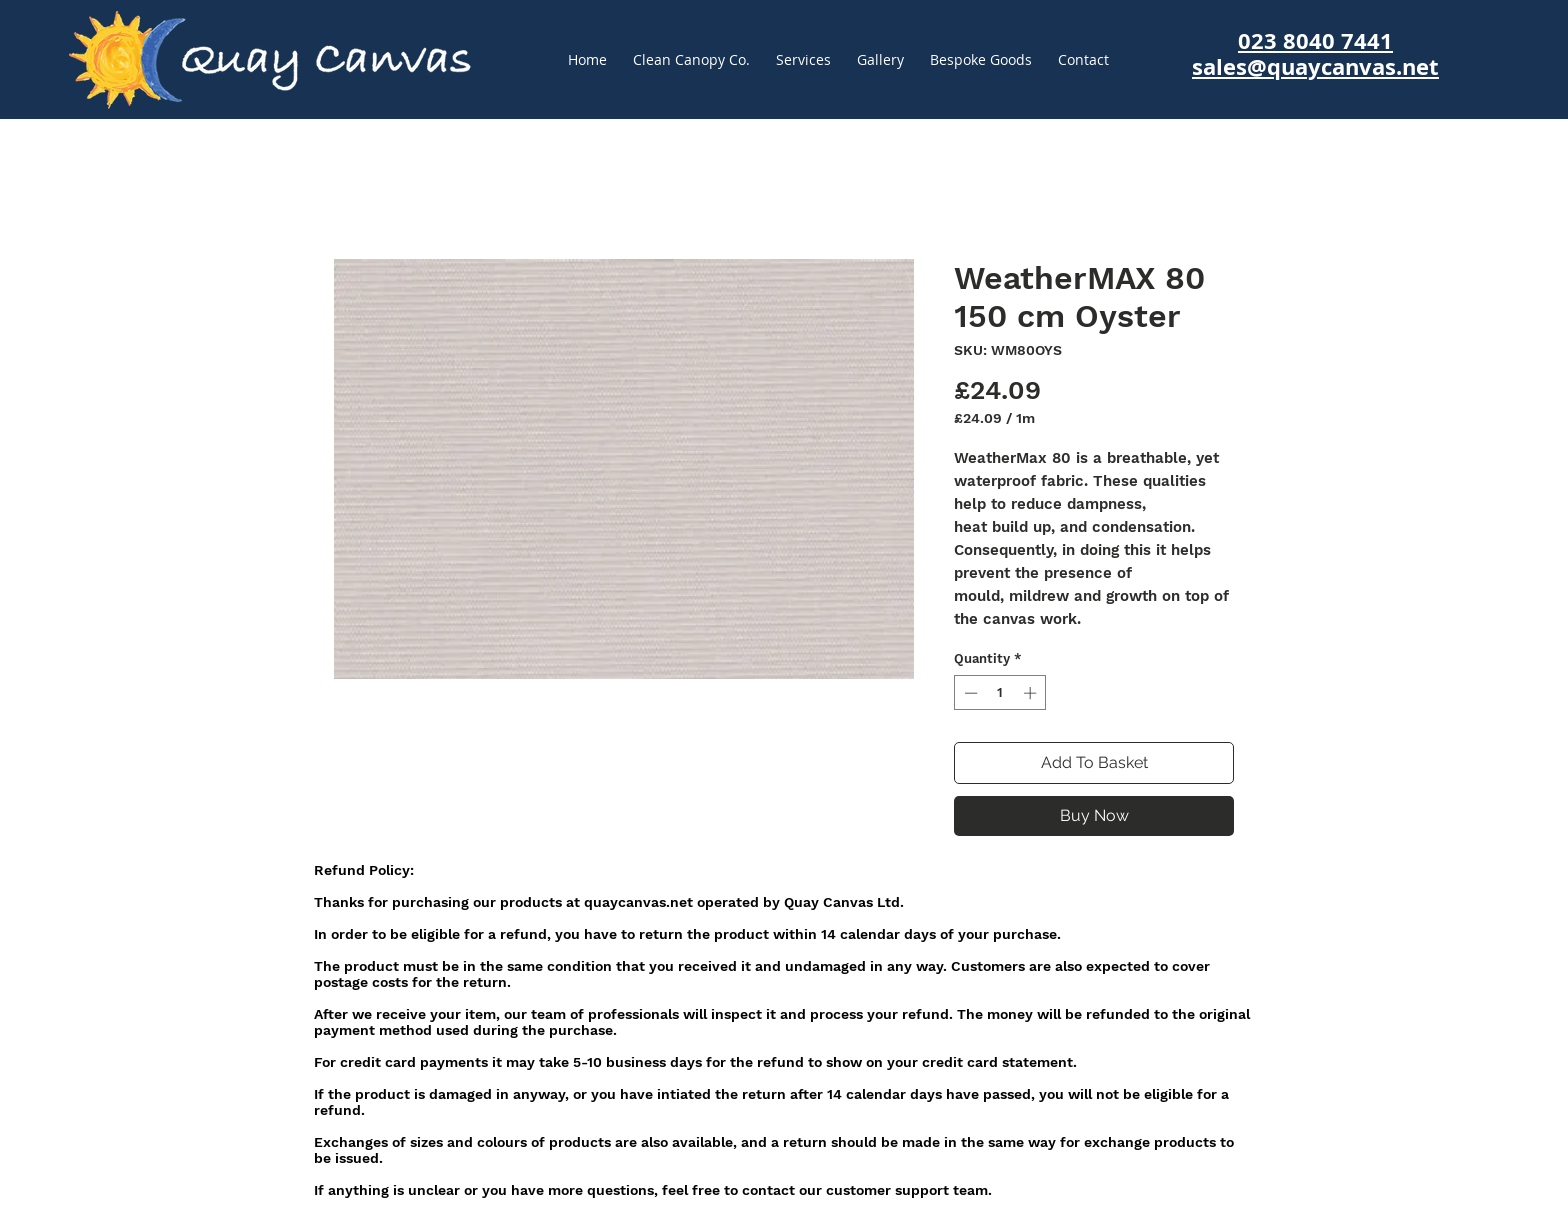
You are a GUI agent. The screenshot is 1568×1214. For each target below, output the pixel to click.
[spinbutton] (1000, 693)
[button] (981, 60)
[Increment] (1032, 693)
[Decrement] (969, 693)
